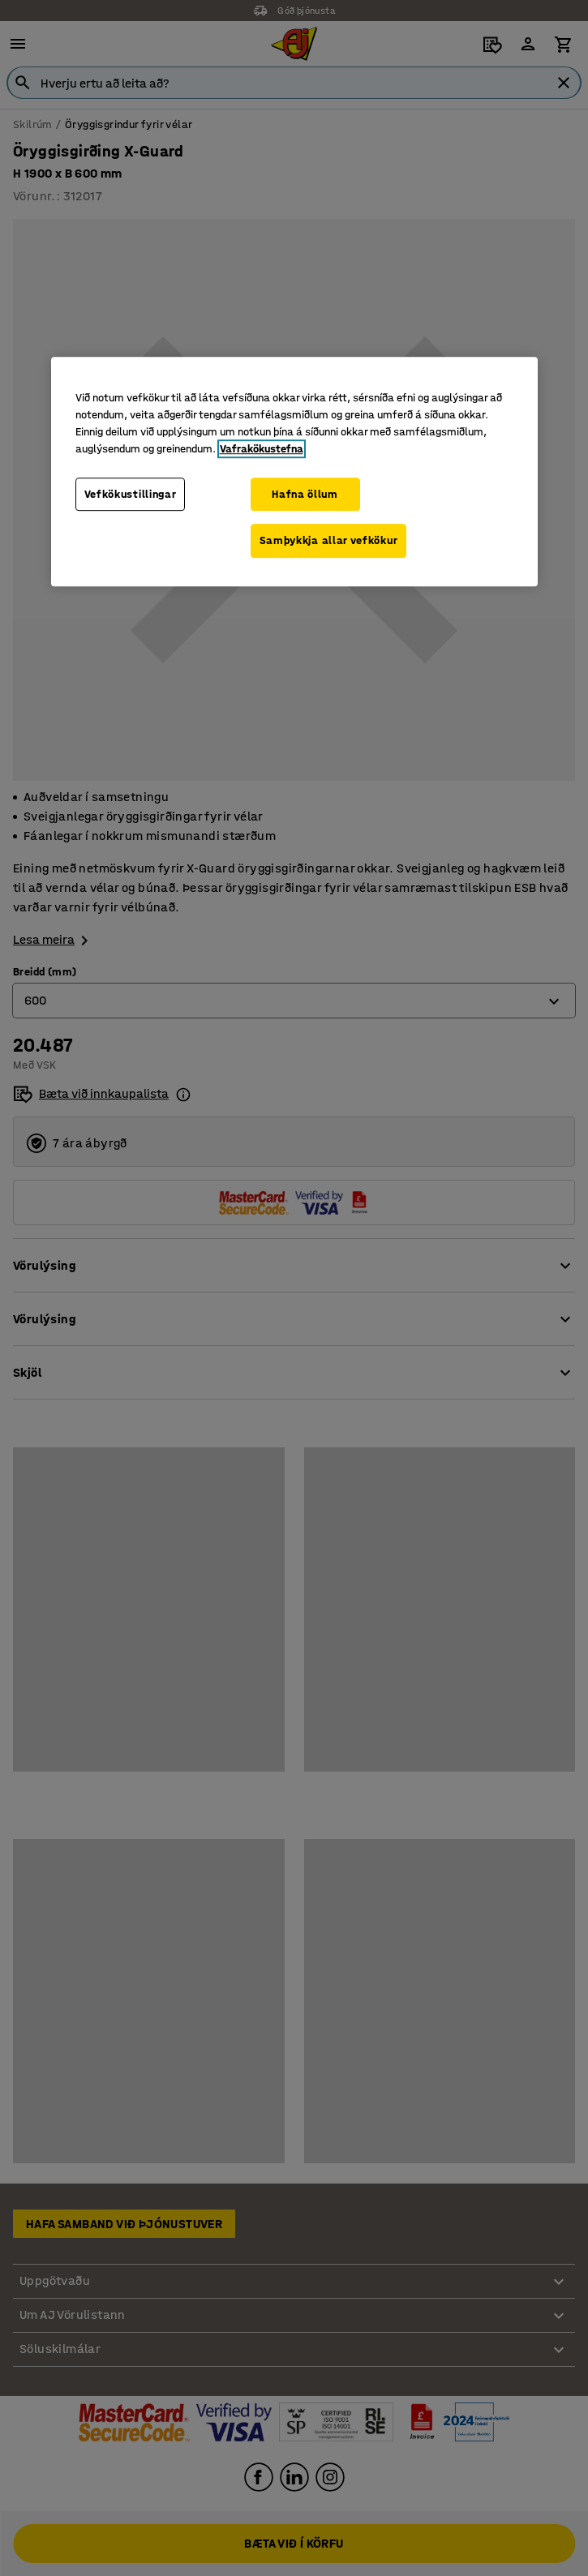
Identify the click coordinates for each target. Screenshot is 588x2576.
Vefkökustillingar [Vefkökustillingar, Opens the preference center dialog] (130, 494)
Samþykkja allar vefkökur (329, 540)
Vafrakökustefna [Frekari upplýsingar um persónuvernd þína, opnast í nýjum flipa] (261, 449)
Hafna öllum (305, 494)
